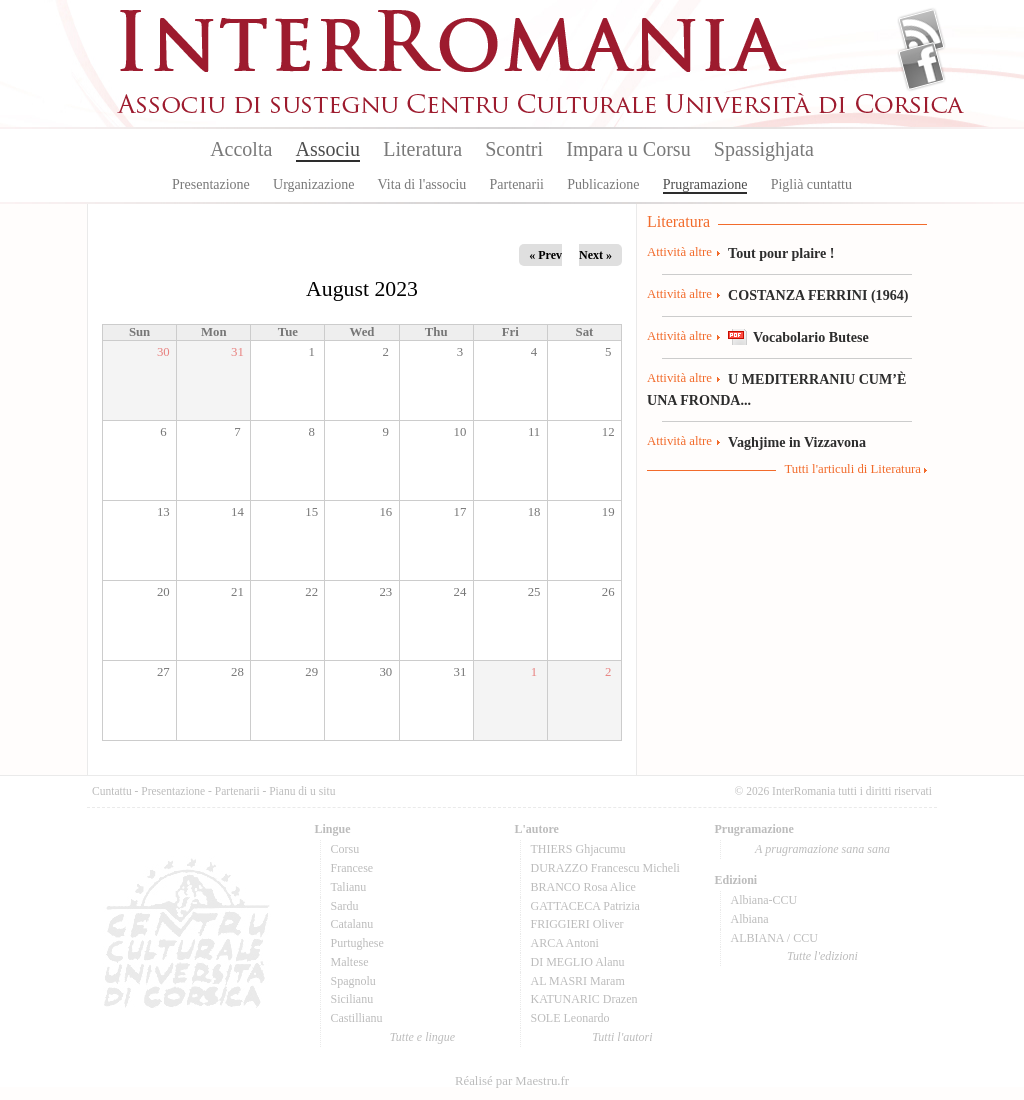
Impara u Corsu (628, 149)
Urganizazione (313, 184)
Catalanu (352, 924)
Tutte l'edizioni (822, 956)
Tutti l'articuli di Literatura (852, 469)
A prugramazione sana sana (822, 849)
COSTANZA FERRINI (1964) (818, 295)
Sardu (345, 906)
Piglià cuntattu (811, 184)
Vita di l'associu (422, 184)
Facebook (921, 66)
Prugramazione (705, 184)
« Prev (545, 255)
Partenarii (517, 184)
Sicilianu (352, 999)
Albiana (750, 919)
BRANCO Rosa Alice (583, 887)
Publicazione (603, 184)
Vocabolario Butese (811, 337)
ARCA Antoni (565, 943)
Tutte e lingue (422, 1037)
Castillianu (357, 1018)
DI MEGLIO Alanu (578, 962)
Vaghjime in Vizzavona (797, 442)
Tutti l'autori (622, 1037)
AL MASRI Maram (578, 981)
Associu (328, 149)
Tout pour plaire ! (781, 253)
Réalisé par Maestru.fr (512, 1081)
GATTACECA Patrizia (585, 906)
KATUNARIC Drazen (584, 999)
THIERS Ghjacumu (578, 849)
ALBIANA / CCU (774, 938)
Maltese (350, 962)
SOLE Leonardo (570, 1018)
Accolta (241, 149)
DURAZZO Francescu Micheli (605, 868)
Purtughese (357, 943)
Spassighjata (764, 149)
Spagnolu (353, 981)
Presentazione (211, 184)
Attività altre (679, 252)
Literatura (422, 149)
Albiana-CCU (764, 900)
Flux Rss (921, 33)
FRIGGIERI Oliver (577, 924)
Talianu (349, 887)
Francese (352, 868)
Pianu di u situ (302, 791)
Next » (595, 255)
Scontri (514, 149)
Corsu (345, 849)
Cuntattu (112, 791)
